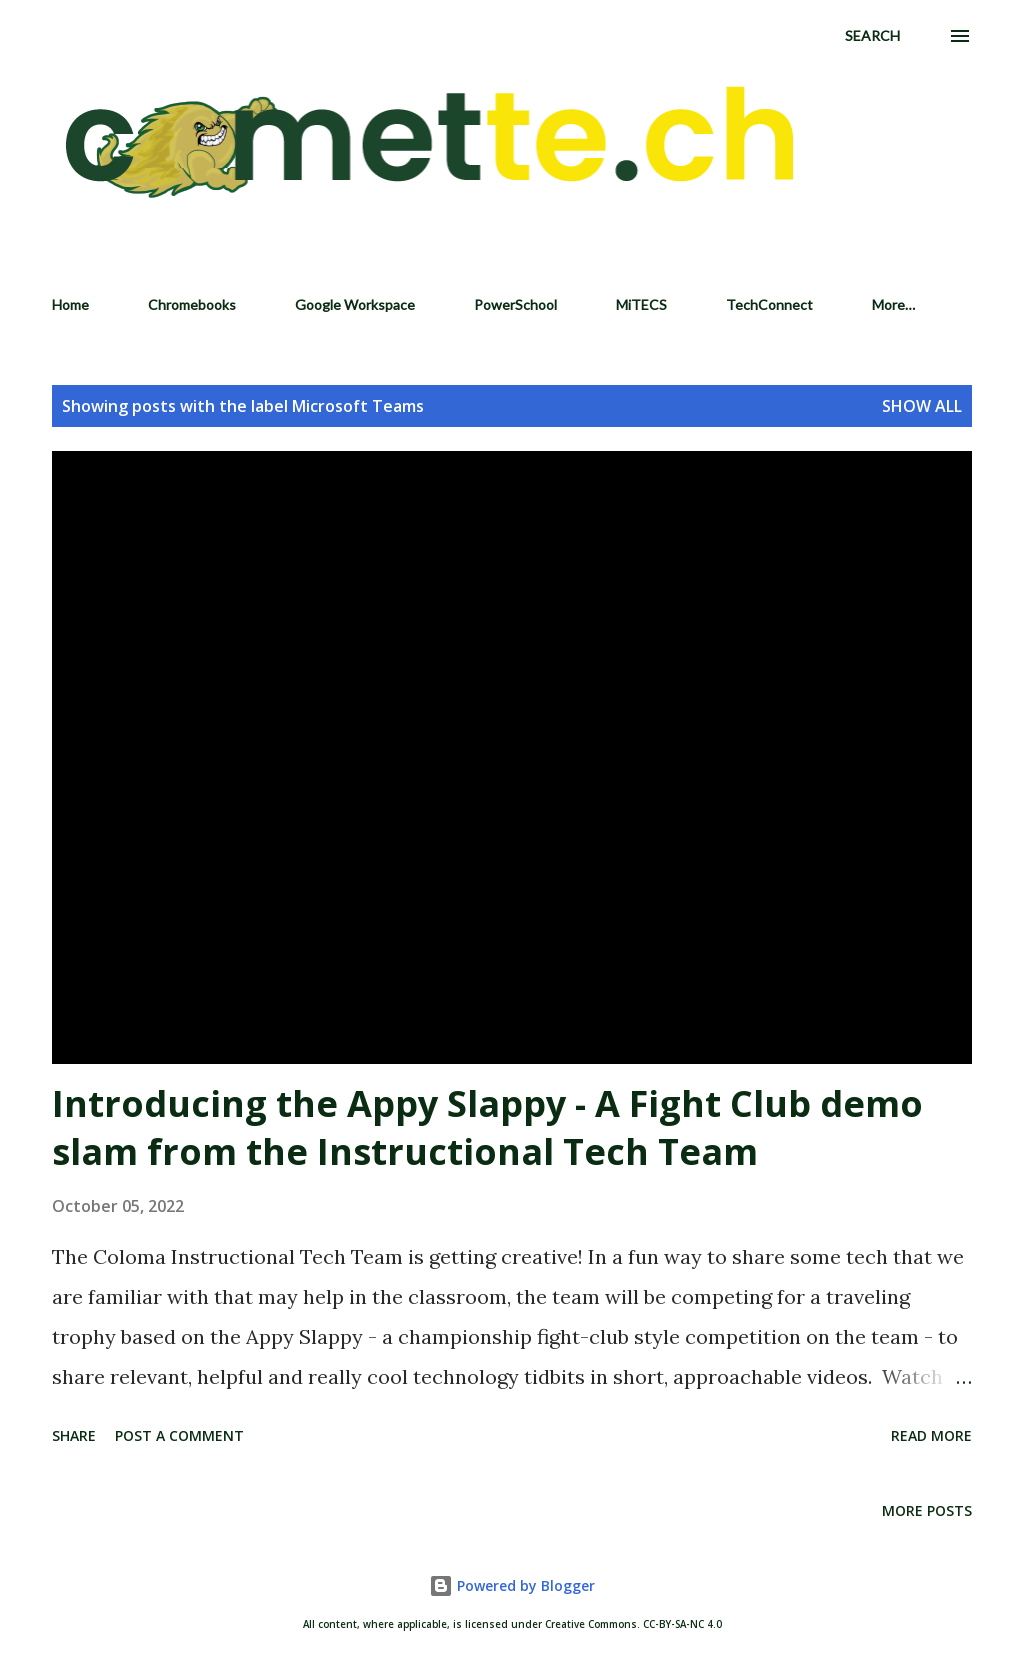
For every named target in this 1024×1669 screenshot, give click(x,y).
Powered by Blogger (512, 1585)
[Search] (872, 36)
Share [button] (74, 1435)
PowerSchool (515, 304)
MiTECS (641, 304)
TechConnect (769, 304)
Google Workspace (355, 304)
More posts (927, 1510)
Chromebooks (192, 304)
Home (70, 304)
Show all (922, 406)
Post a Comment (179, 1435)
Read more (931, 1435)
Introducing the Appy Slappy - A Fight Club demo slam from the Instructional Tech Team (487, 1127)
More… (893, 304)
